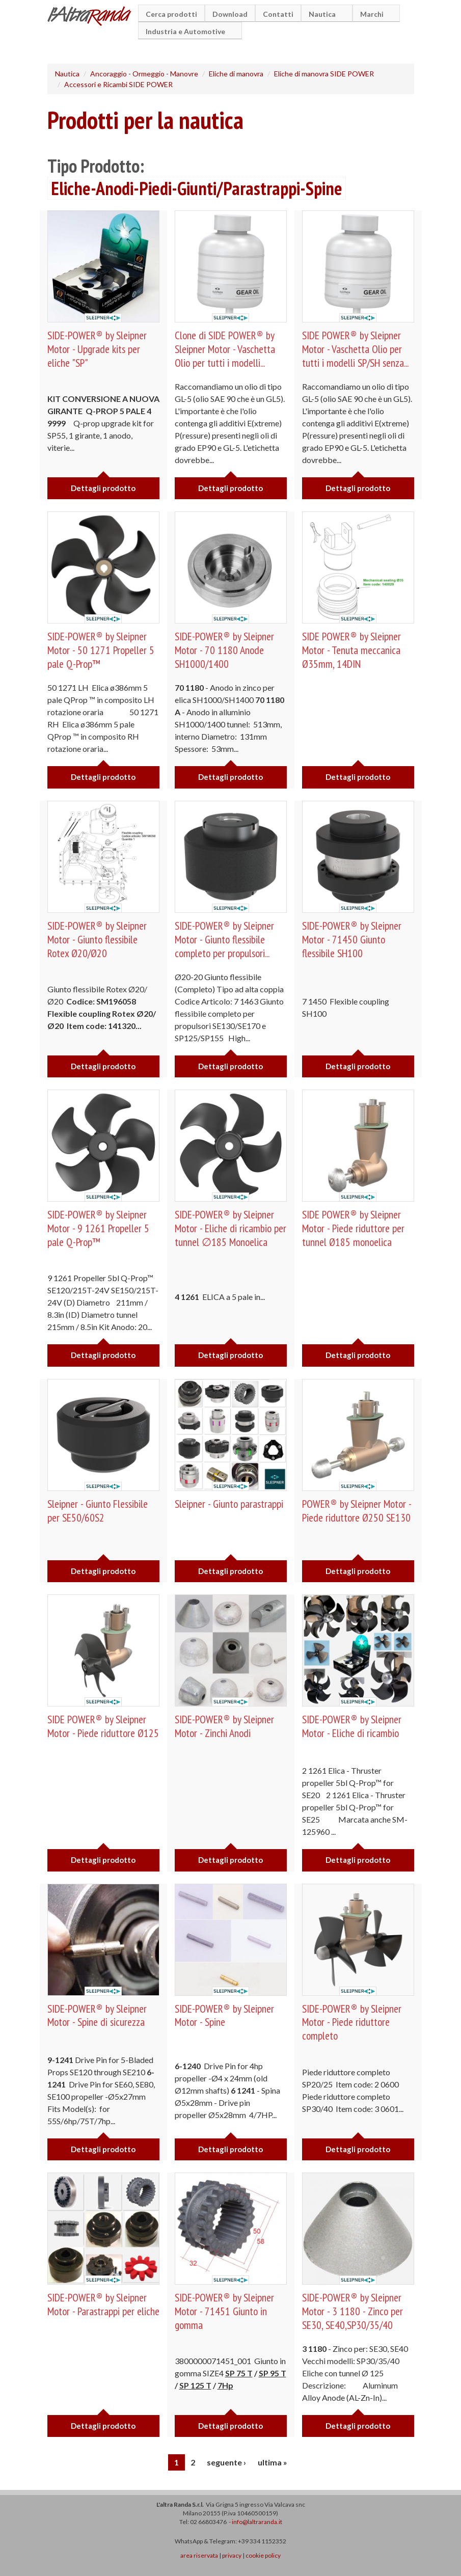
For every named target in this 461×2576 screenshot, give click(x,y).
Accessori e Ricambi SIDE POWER (118, 84)
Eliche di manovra (236, 73)
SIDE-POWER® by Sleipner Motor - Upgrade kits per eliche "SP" (97, 348)
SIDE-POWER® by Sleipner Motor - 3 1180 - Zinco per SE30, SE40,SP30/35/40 (353, 2310)
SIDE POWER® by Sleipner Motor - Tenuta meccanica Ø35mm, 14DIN (352, 649)
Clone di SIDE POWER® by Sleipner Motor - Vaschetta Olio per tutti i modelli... (226, 348)
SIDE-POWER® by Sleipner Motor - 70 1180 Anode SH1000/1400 (225, 649)
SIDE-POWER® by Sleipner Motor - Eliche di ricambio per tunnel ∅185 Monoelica (230, 1228)
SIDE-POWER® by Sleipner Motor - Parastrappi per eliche (97, 2310)
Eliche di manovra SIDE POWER (324, 73)
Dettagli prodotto (103, 488)
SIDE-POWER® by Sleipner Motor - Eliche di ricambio (352, 1726)
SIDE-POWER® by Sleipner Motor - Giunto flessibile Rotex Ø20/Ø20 (97, 939)
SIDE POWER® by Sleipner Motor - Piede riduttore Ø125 (97, 1732)
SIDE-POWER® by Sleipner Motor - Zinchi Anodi (225, 1726)
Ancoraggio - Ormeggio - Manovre (144, 73)
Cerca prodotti (171, 14)
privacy (231, 2555)
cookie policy (263, 2555)
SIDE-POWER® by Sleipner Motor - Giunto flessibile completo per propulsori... (225, 939)
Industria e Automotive (187, 31)
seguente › (226, 2462)
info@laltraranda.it (257, 2522)
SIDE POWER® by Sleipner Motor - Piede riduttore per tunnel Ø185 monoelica (355, 1228)
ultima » (272, 2462)
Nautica (323, 14)
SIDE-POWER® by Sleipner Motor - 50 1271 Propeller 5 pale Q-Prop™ (102, 649)
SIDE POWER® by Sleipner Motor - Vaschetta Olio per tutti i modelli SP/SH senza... (357, 348)
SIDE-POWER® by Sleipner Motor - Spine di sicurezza (97, 2015)
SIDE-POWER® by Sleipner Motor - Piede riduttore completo (352, 2022)
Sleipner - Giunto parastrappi (230, 1504)
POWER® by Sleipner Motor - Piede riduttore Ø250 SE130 (358, 1510)
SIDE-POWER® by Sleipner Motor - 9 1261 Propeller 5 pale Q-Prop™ (99, 1228)
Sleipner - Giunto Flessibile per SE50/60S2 (99, 1510)
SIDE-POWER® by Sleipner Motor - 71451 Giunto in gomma (225, 2310)
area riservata (199, 2555)
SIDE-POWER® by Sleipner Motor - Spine (225, 2015)
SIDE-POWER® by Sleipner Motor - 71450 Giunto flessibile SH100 (352, 939)
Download (230, 14)
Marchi (373, 14)
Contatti (278, 14)
